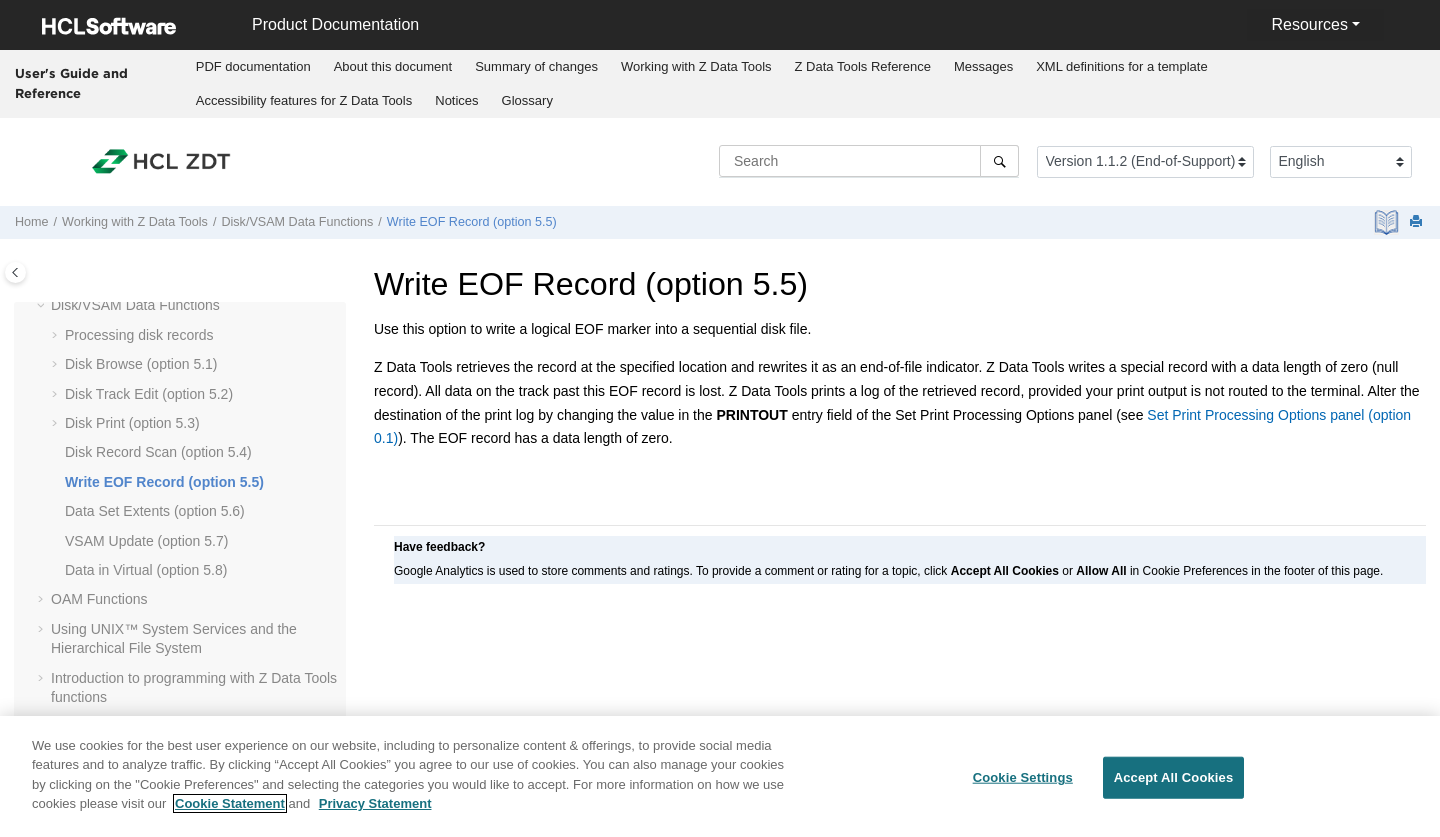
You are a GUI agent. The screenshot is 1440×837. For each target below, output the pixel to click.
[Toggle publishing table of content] (15, 272)
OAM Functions (99, 599)
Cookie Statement (230, 814)
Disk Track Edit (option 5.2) (149, 394)
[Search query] (869, 161)
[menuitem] (253, 67)
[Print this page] (1418, 222)
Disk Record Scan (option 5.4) (158, 452)
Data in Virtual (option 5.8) (146, 570)
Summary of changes (536, 66)
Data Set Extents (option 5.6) (155, 511)
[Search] (999, 161)
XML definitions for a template (1122, 66)
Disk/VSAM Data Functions (297, 222)
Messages (983, 66)
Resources (1309, 24)
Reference (863, 66)
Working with (696, 66)
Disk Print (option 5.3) (132, 423)
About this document (393, 66)
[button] (43, 306)
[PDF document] (1388, 222)
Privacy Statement (375, 814)
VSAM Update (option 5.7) (146, 541)
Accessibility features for (304, 100)
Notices (456, 100)
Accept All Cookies (1174, 788)
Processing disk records (139, 335)
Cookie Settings (1023, 788)
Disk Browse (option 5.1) (141, 364)
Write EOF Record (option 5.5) (472, 222)
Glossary (527, 100)
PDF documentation (253, 66)
